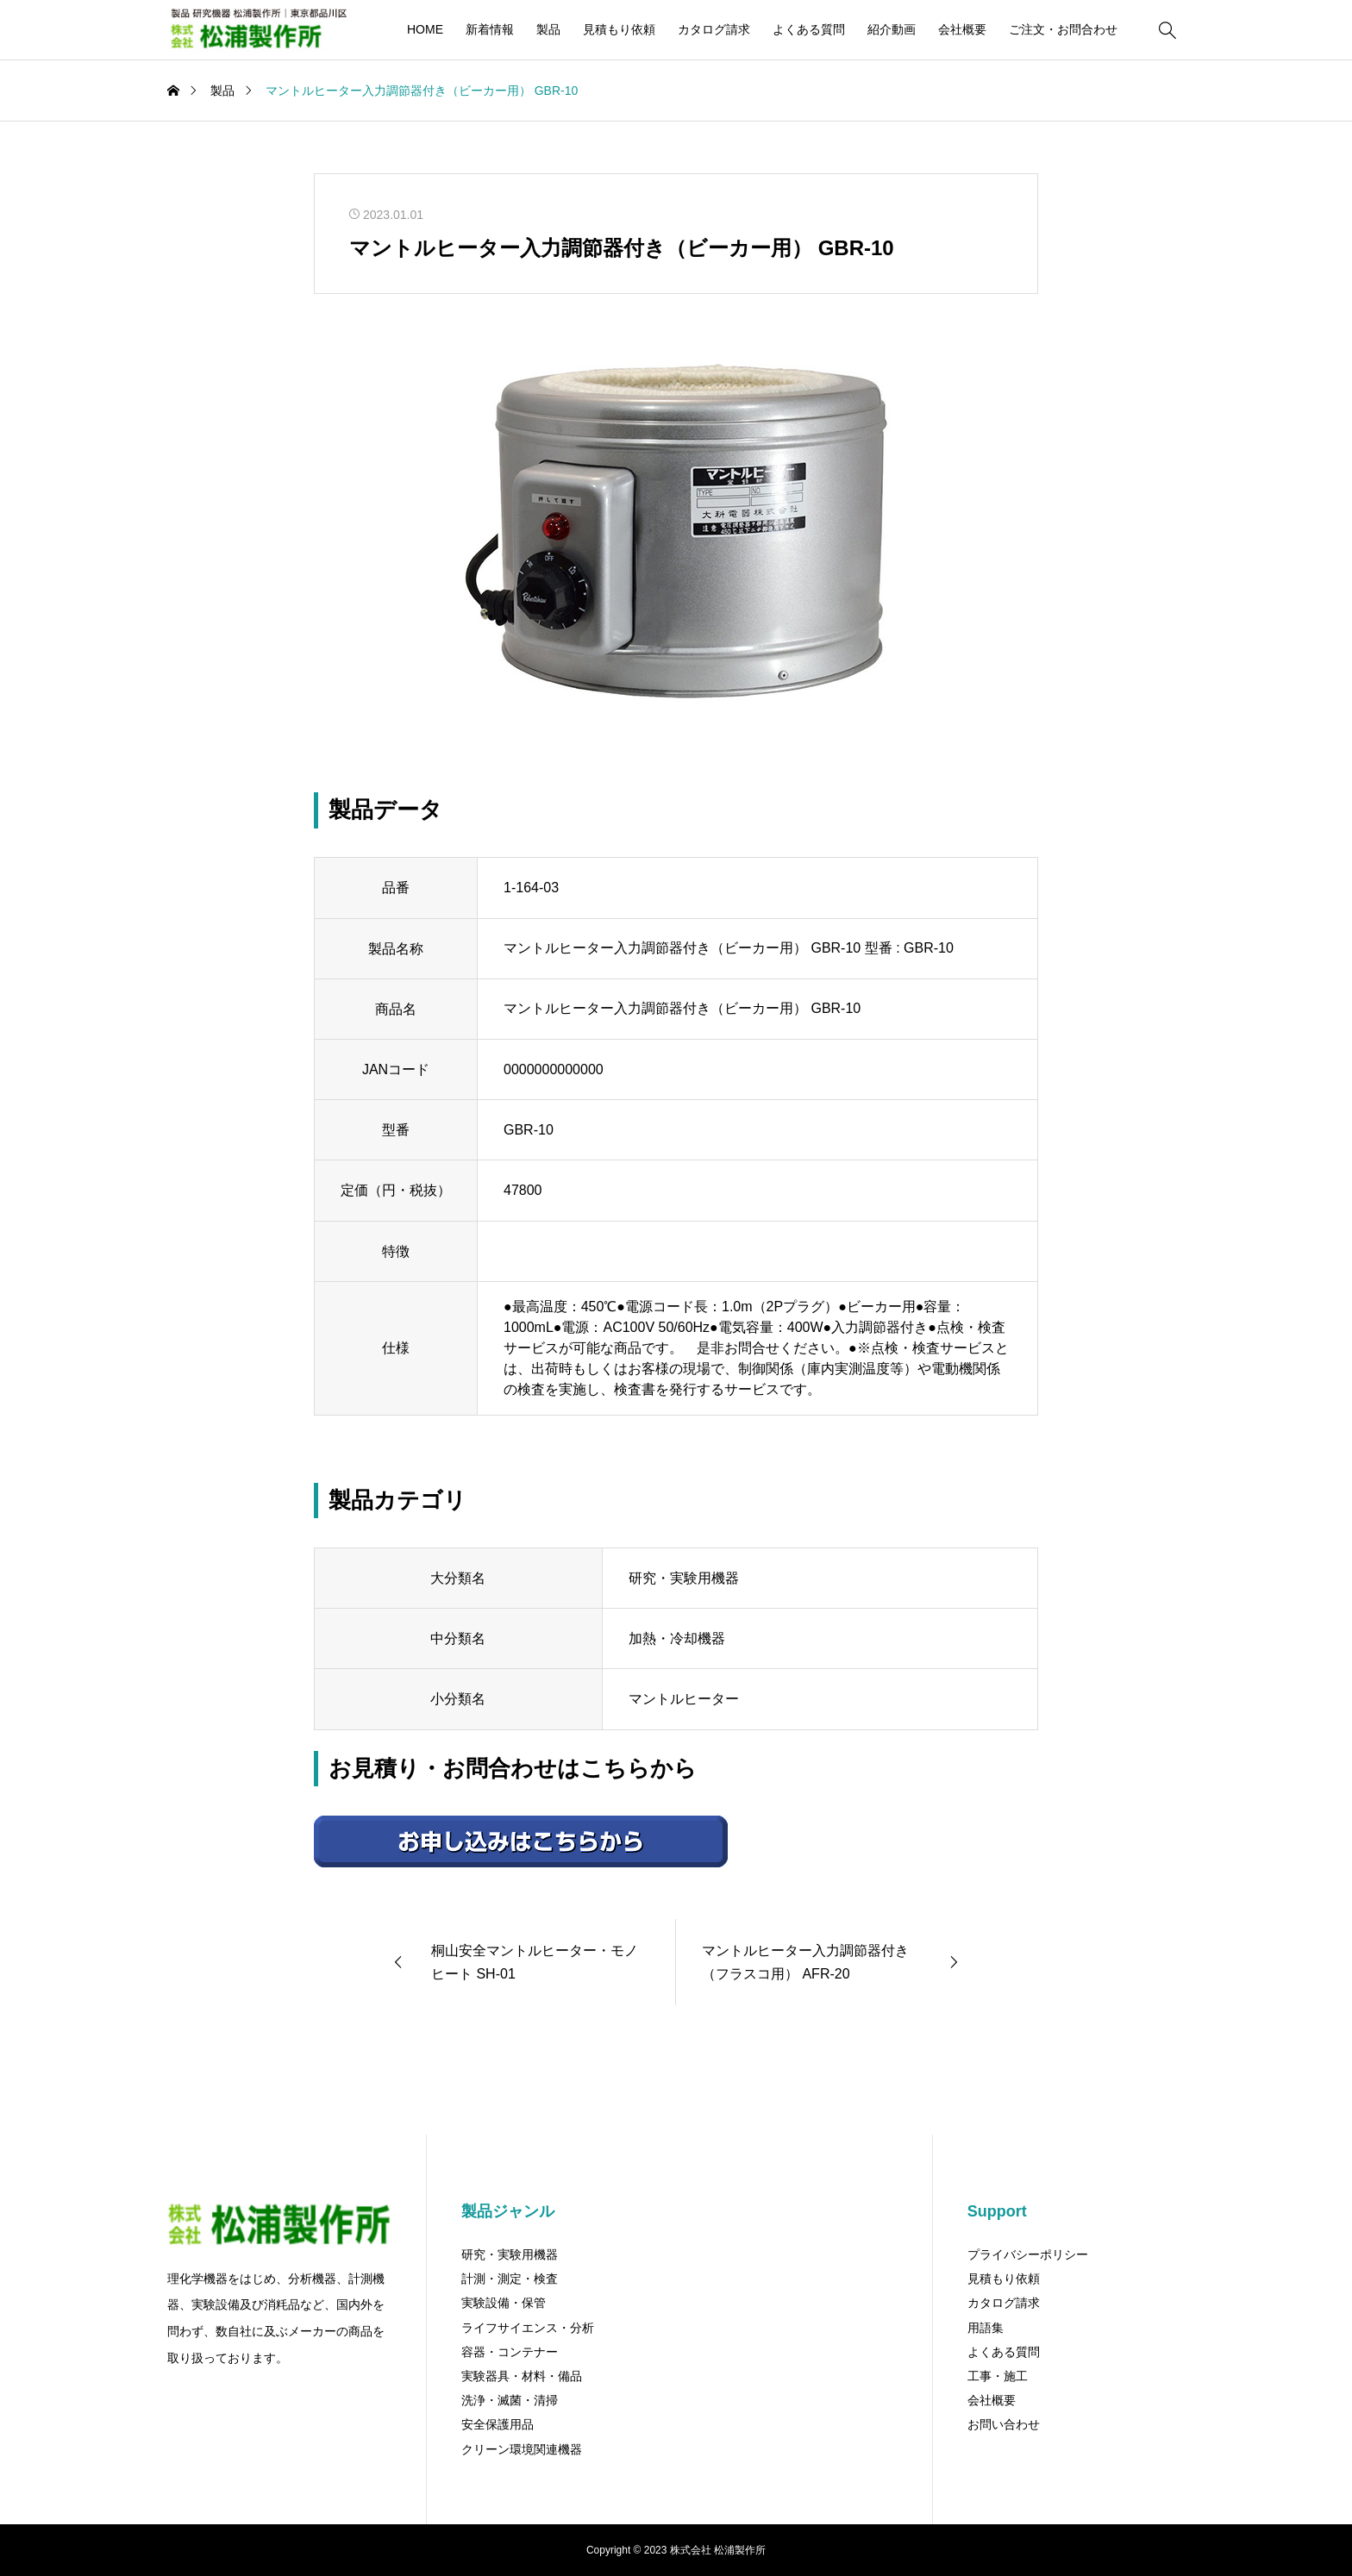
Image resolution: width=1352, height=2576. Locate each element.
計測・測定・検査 (509, 2278)
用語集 (985, 2328)
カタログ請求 (714, 29)
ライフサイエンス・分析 (527, 2328)
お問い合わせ (1003, 2424)
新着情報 (490, 29)
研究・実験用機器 (509, 2254)
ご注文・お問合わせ (1063, 29)
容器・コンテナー (509, 2352)
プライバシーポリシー (1027, 2254)
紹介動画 (891, 29)
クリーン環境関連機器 (521, 2449)
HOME (425, 29)
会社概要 (962, 29)
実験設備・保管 (503, 2303)
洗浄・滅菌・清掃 (509, 2400)
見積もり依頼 (619, 29)
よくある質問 (809, 29)
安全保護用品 (497, 2424)
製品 (548, 29)
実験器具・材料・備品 (521, 2376)
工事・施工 (997, 2376)
